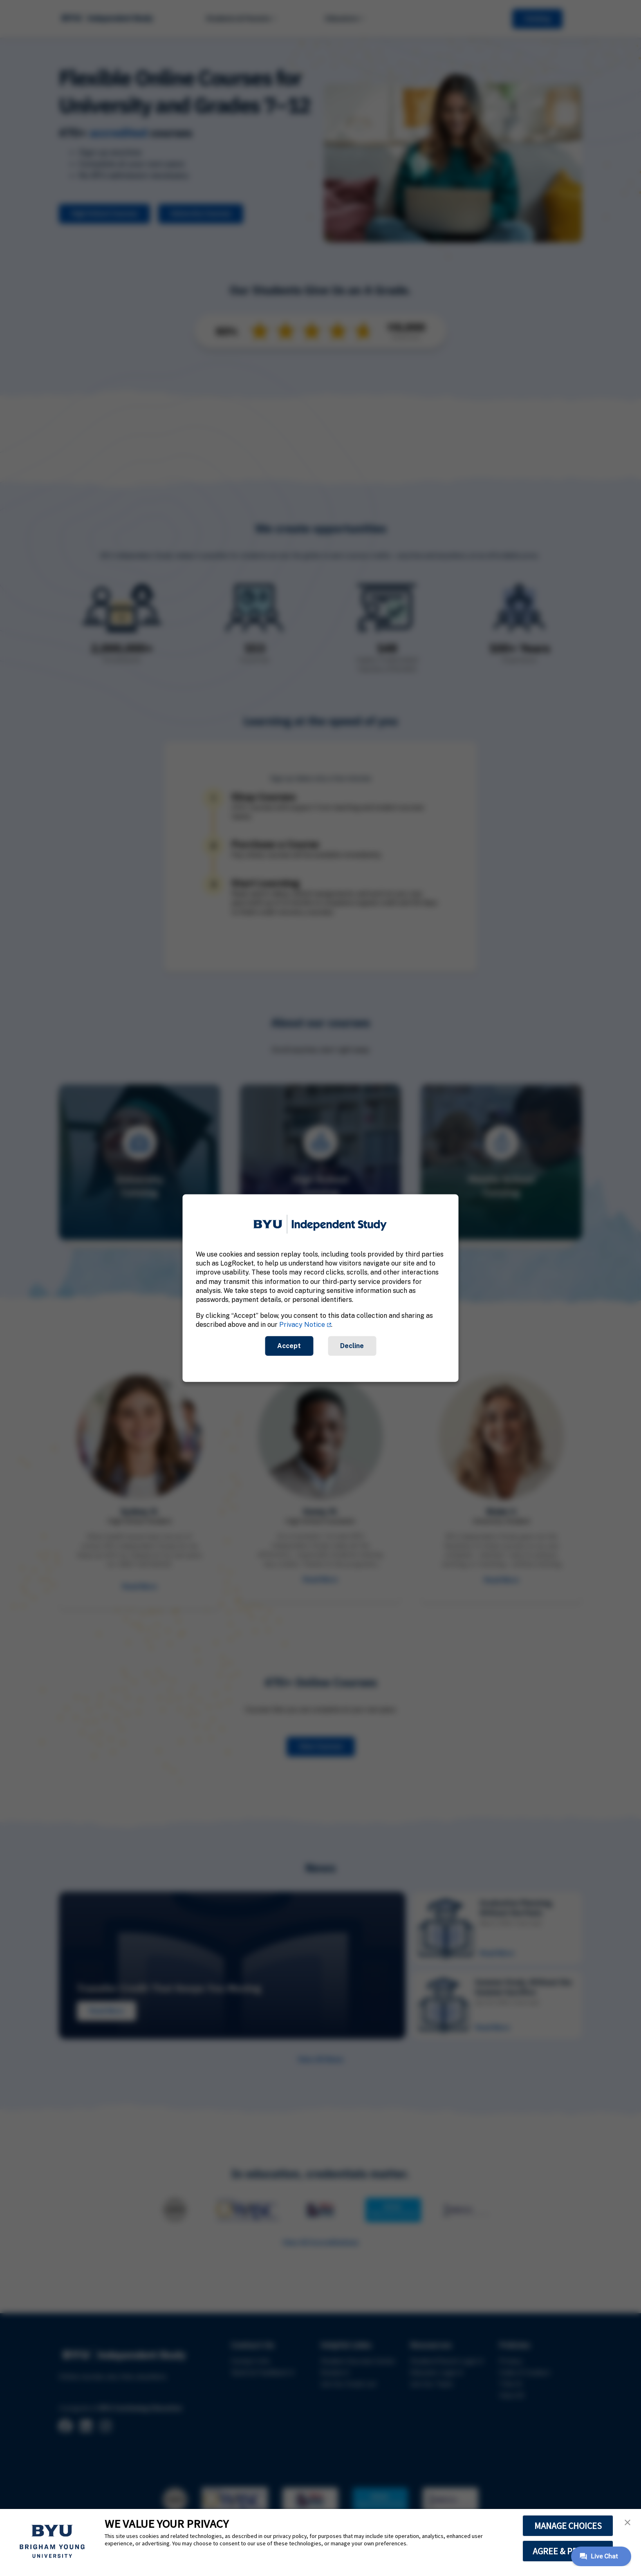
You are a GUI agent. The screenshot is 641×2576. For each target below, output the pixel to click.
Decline (352, 1345)
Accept (289, 1345)
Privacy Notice (302, 1324)
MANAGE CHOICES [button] (568, 2525)
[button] (627, 2522)
